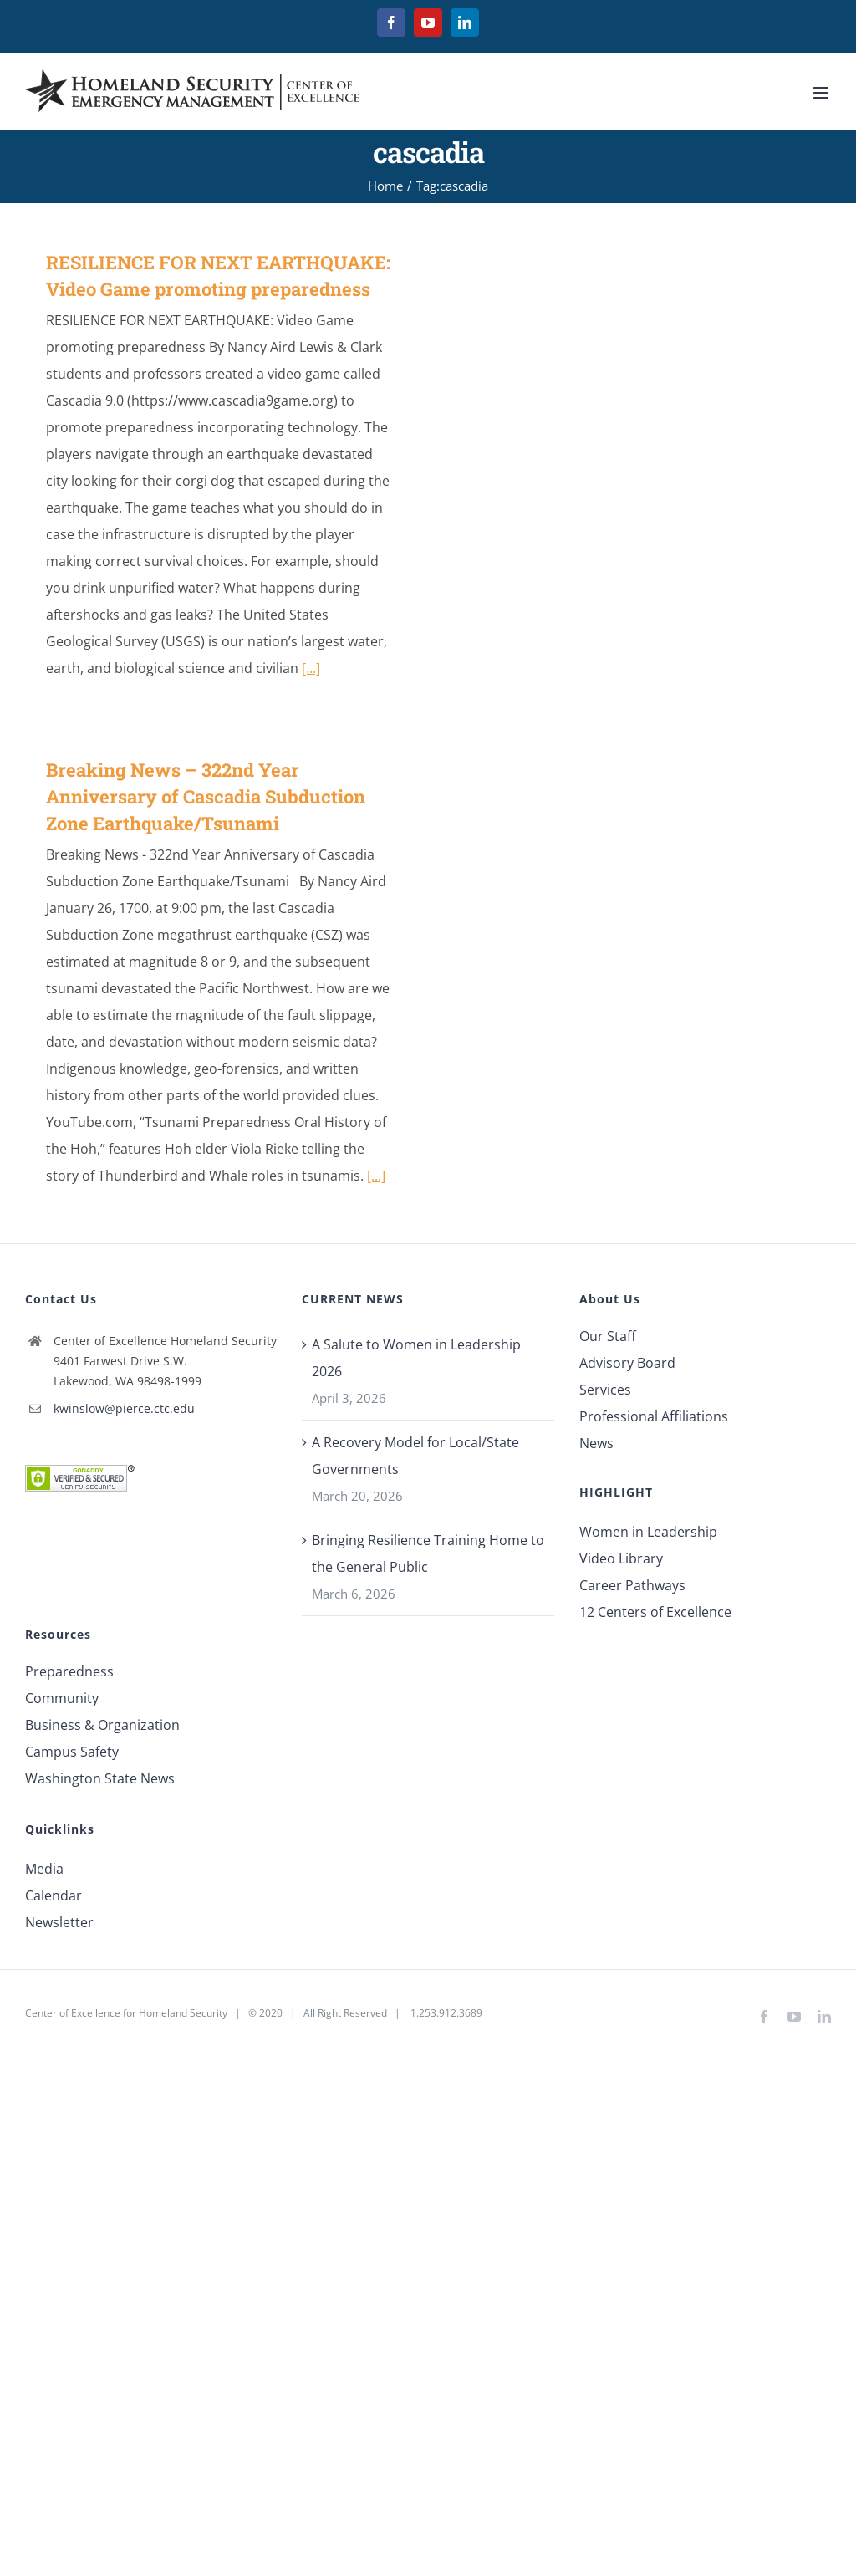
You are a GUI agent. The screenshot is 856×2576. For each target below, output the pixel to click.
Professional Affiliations (653, 1416)
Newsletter (59, 1922)
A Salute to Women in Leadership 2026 (416, 1357)
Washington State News (100, 1778)
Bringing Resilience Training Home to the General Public (428, 1553)
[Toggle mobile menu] (822, 93)
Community (62, 1698)
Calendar (53, 1895)
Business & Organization (102, 1725)
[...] (311, 668)
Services (605, 1389)
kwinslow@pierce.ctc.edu (124, 1408)
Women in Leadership (648, 1532)
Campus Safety (72, 1751)
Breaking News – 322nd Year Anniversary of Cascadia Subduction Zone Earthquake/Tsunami (205, 796)
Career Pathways (632, 1585)
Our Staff (607, 1336)
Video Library (621, 1558)
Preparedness (69, 1671)
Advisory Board (627, 1363)
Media (44, 1868)
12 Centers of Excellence (655, 1612)
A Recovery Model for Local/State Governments (415, 1455)
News (596, 1443)
